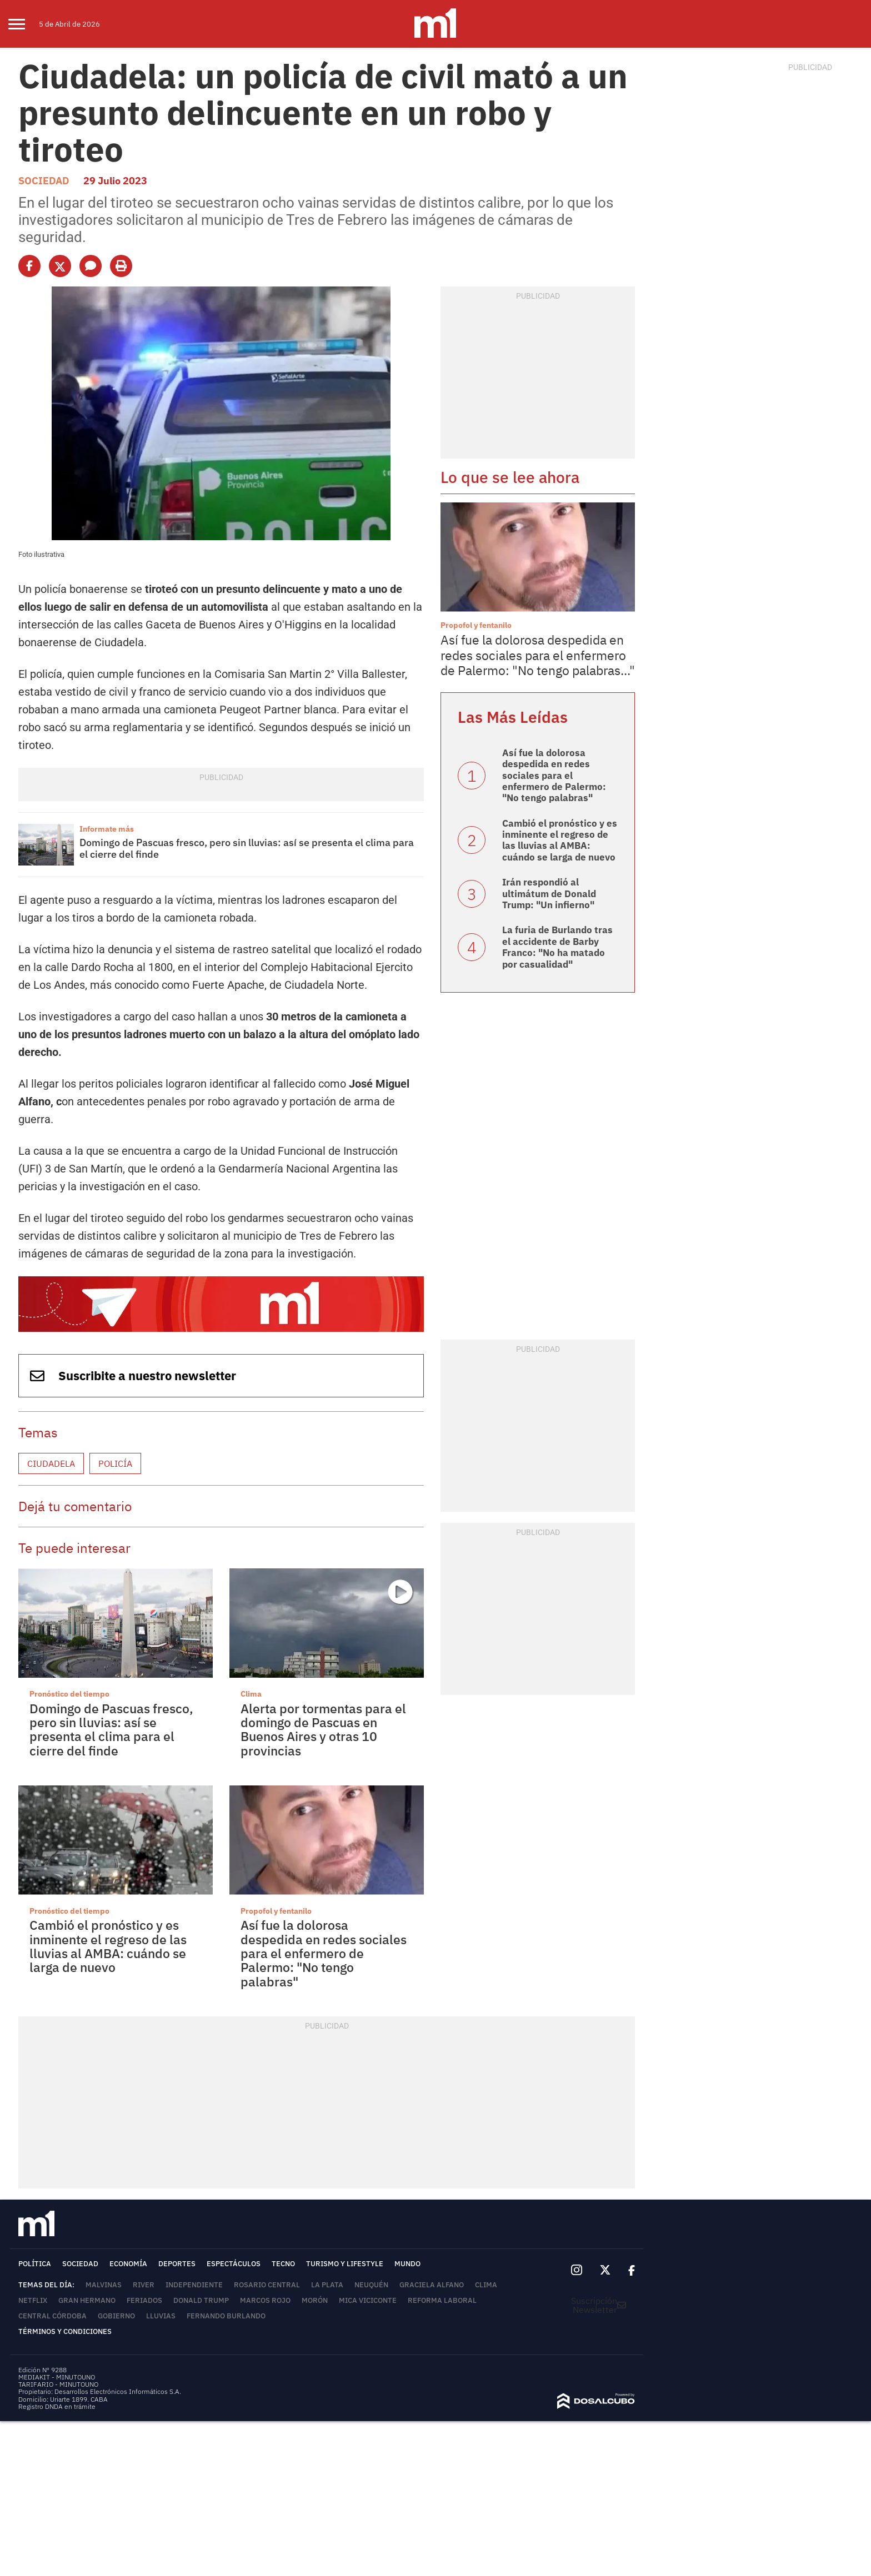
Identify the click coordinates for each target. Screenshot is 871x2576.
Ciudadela (51, 1463)
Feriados (144, 2300)
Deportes (177, 2263)
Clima (251, 1694)
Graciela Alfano (431, 2285)
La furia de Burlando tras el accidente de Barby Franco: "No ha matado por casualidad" (557, 947)
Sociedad (43, 180)
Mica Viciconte (368, 2300)
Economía (128, 2263)
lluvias (161, 2316)
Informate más (106, 829)
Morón (315, 2300)
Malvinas (104, 2285)
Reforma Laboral (442, 2300)
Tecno (283, 2263)
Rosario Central (267, 2285)
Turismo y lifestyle (344, 2263)
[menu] (23, 24)
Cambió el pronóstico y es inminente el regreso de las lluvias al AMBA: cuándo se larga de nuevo (108, 1945)
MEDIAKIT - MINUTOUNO (56, 2377)
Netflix (32, 2300)
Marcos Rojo (265, 2300)
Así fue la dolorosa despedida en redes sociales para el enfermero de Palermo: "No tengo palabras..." (537, 654)
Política (34, 2263)
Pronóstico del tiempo (69, 1694)
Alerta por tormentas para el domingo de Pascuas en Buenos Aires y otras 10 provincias (323, 1729)
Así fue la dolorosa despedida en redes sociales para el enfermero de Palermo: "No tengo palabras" (324, 1952)
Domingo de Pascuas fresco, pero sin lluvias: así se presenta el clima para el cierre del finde (246, 848)
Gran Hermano (87, 2300)
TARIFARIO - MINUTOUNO (59, 2384)
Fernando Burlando (226, 2316)
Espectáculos (234, 2263)
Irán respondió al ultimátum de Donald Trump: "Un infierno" (549, 893)
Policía (115, 1463)
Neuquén (371, 2285)
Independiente (194, 2285)
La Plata (327, 2285)
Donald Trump (201, 2300)
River (143, 2285)
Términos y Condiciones (65, 2331)
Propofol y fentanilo (276, 1911)
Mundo (407, 2263)
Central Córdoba (52, 2316)
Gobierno (116, 2316)
